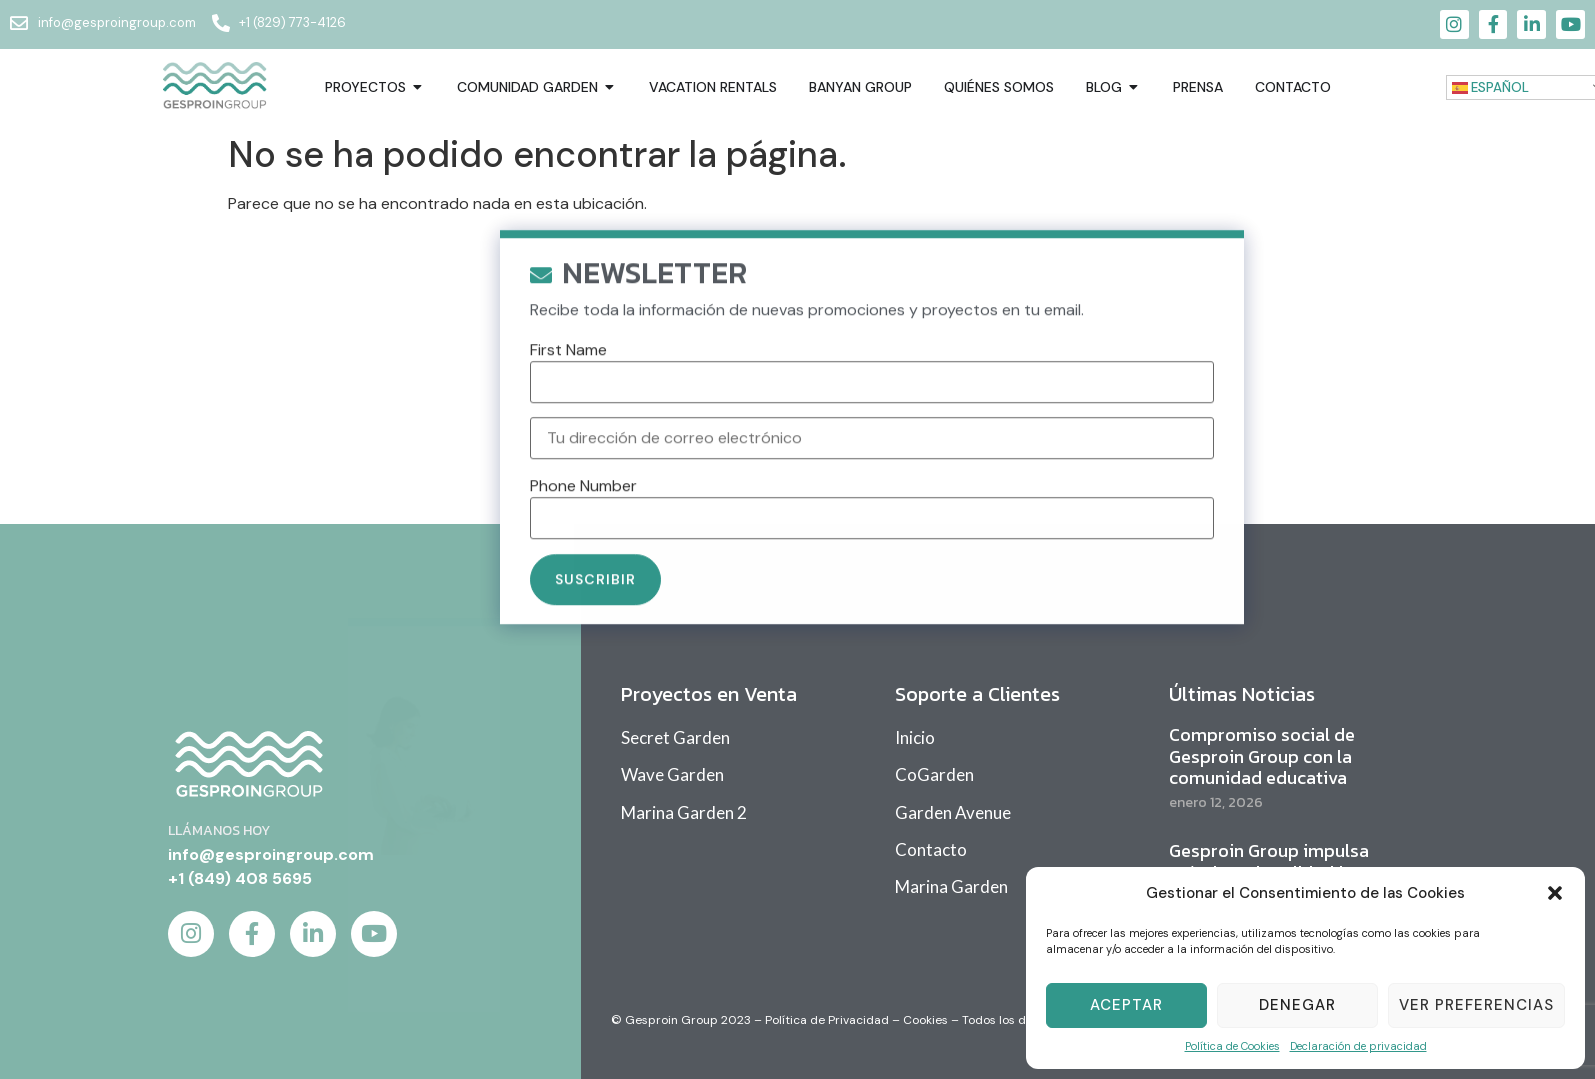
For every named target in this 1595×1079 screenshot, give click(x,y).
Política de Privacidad (827, 1020)
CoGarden (934, 774)
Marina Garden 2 (684, 812)
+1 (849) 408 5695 (240, 878)
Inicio (915, 737)
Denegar (1297, 1005)
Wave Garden (672, 774)
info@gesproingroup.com (271, 854)
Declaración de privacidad (1358, 1046)
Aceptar (1126, 1005)
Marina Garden (951, 886)
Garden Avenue (953, 812)
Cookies (925, 1020)
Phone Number (583, 509)
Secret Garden (675, 737)
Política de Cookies (1232, 1046)
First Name (568, 372)
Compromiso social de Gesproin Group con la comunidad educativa (1262, 756)
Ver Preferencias (1476, 1005)
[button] (1555, 893)
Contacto (931, 849)
